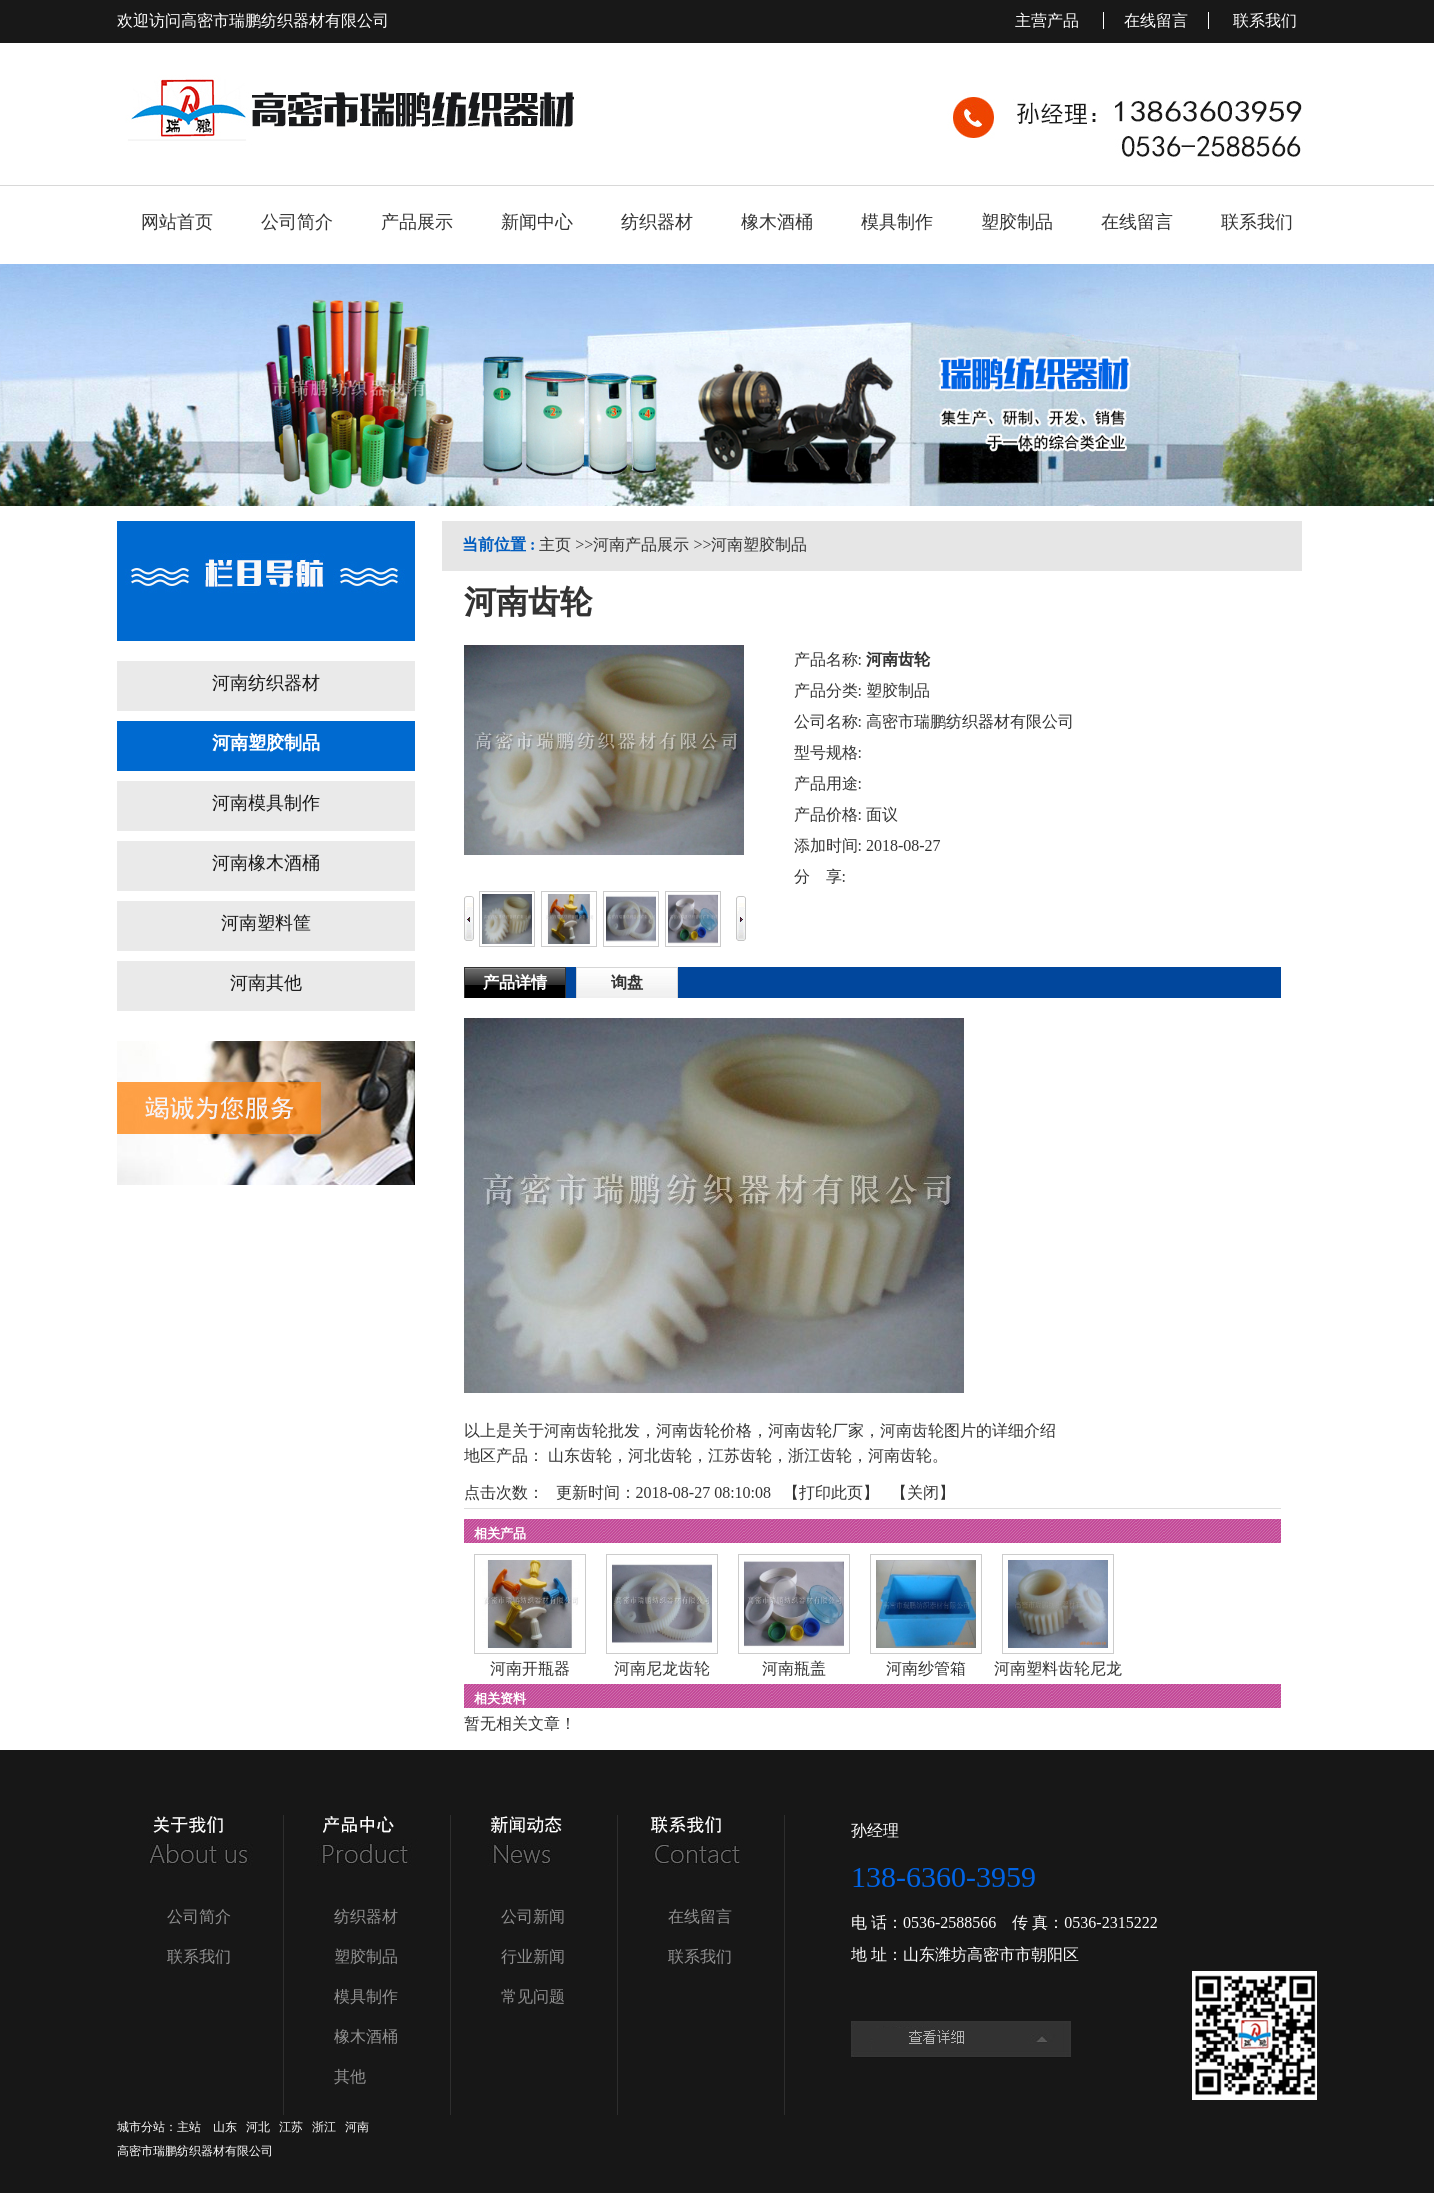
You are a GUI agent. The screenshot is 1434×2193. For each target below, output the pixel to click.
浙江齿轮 (820, 1455)
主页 (555, 544)
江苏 (291, 2127)
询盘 (627, 982)
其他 (350, 2076)
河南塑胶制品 (759, 544)
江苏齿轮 (740, 1455)
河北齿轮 (660, 1455)
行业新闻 (533, 1956)
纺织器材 (366, 1916)
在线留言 (1156, 20)
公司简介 (199, 1916)
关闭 (923, 1492)
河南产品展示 (641, 544)
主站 (189, 2127)
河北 (258, 2127)
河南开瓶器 (530, 1668)
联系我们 (1265, 20)
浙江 (324, 2127)
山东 (225, 2127)
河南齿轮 (900, 1455)
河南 (357, 2127)
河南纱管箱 (926, 1668)
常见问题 (533, 1996)
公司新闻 (533, 1916)
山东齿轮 (580, 1455)
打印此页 (831, 1492)
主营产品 (1049, 20)
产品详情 (515, 982)
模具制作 (366, 1996)
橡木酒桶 (366, 2036)
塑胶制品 (366, 1956)
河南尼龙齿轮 (662, 1668)
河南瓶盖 (794, 1668)
